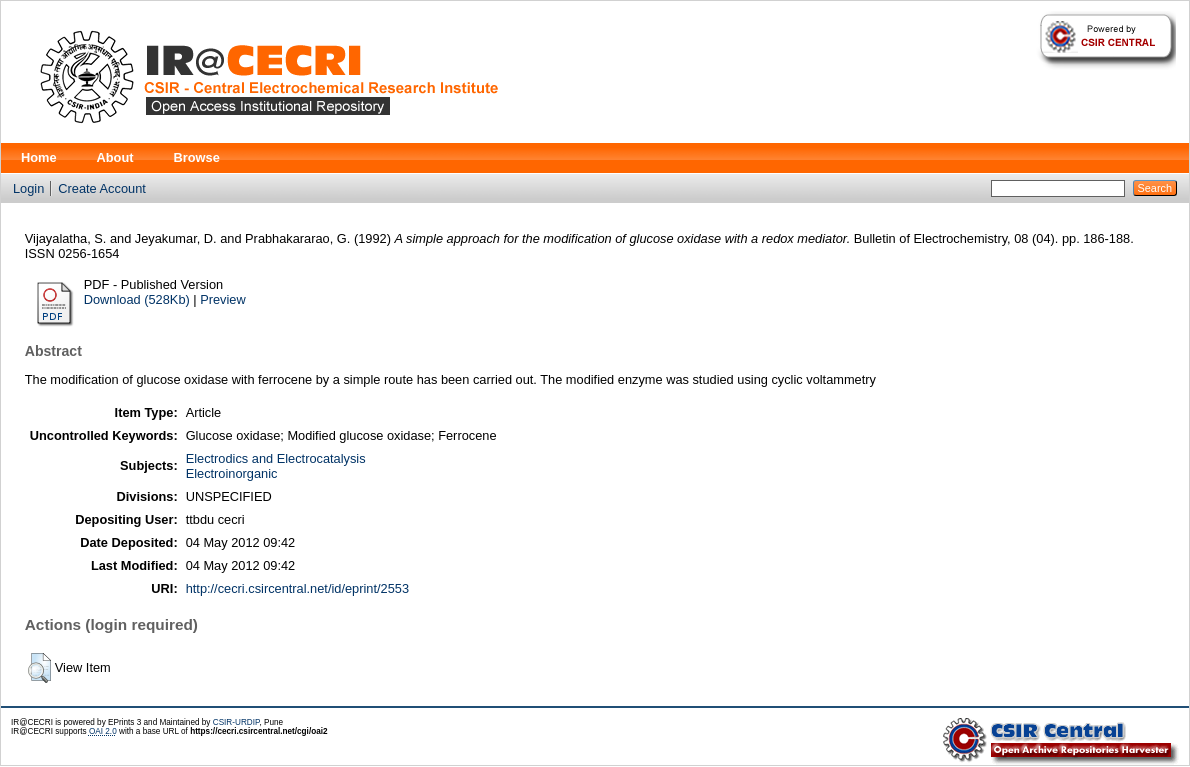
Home (39, 157)
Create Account (102, 188)
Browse (197, 157)
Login (28, 188)
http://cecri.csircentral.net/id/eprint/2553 (297, 588)
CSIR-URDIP (236, 722)
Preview (223, 299)
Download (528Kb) (137, 299)
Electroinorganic (232, 473)
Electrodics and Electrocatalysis (276, 458)
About (115, 157)
